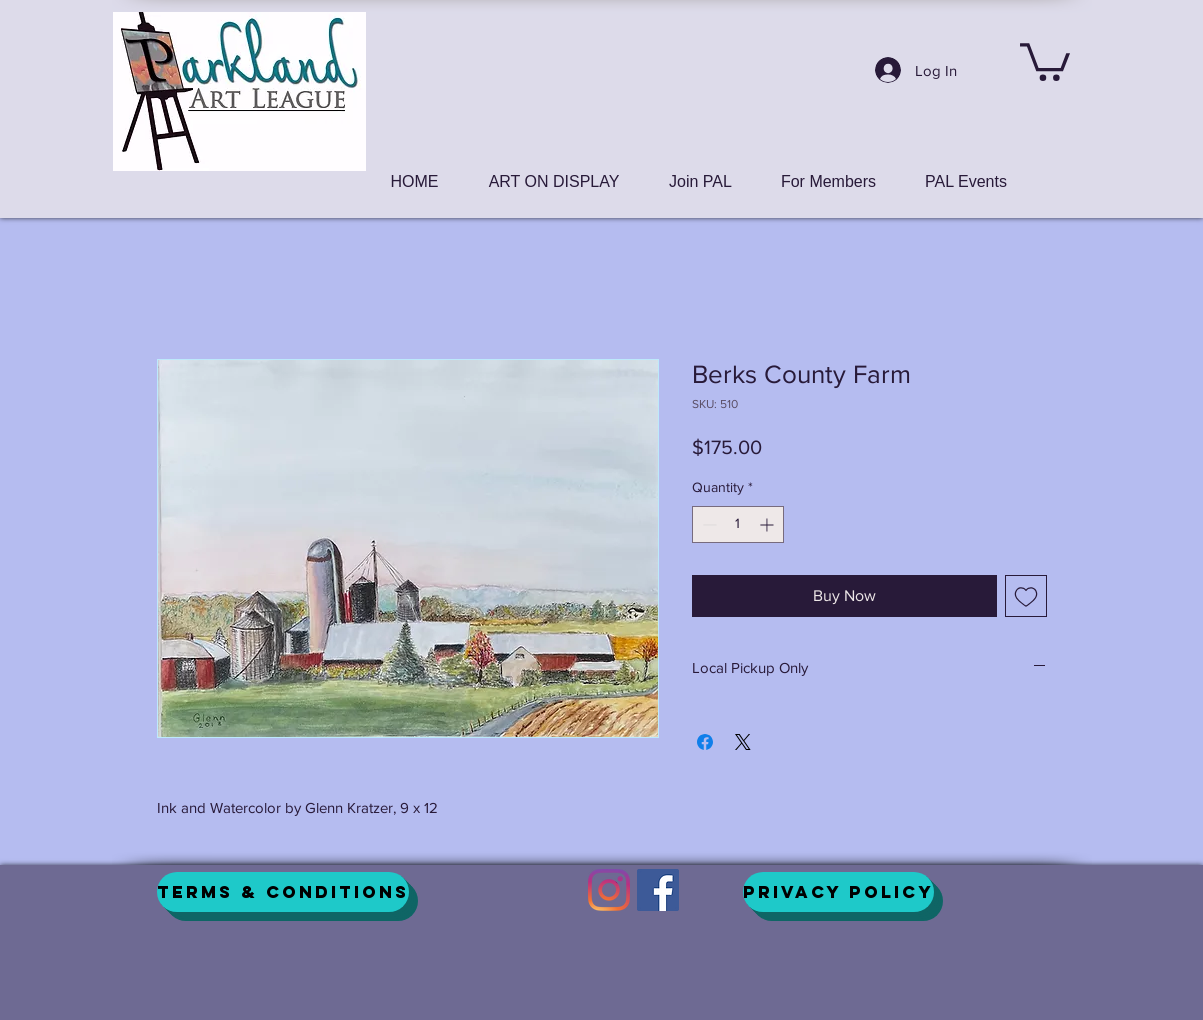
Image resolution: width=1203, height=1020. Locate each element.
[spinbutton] (738, 524)
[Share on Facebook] (705, 742)
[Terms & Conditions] (283, 892)
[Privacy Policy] (838, 892)
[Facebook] (658, 890)
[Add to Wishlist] (1026, 596)
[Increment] (768, 524)
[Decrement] (707, 524)
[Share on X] (743, 742)
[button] (1045, 60)
